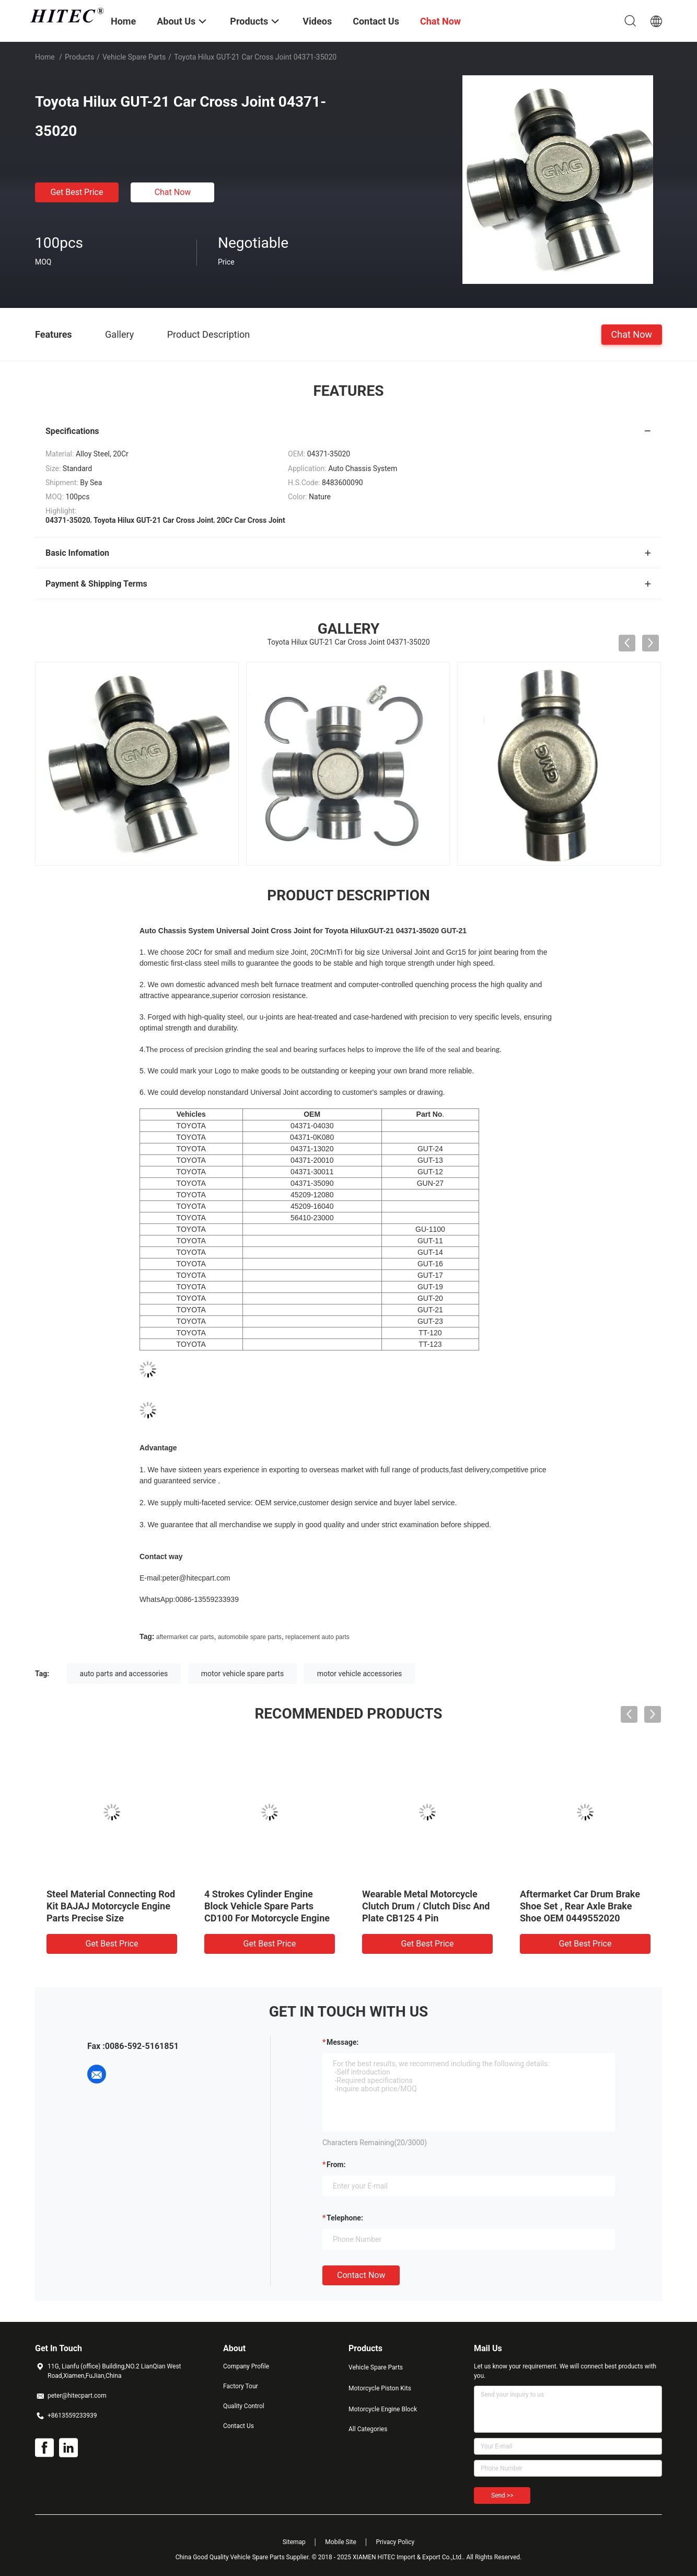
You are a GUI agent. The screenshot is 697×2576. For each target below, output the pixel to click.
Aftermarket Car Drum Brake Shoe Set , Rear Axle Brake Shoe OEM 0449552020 (580, 1906)
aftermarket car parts (185, 1637)
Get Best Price (77, 192)
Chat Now (173, 192)
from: (336, 2164)
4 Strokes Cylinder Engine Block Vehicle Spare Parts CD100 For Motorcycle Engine (267, 1906)
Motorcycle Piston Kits (379, 2388)
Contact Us (238, 2426)
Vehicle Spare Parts (134, 57)
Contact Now (361, 2275)
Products (79, 57)
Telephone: (345, 2218)
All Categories (367, 2429)
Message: (342, 2042)
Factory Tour (240, 2386)
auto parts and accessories (124, 1673)
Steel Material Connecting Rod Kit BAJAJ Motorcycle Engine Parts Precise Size (111, 1906)
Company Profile (246, 2366)
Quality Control (243, 2406)
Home (45, 57)
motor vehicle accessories (359, 1673)
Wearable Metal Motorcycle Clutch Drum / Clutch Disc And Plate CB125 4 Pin (426, 1906)
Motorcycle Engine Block (382, 2409)
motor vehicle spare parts (242, 1673)
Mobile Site (340, 2542)
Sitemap (294, 2542)
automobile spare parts (250, 1637)
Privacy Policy (395, 2542)
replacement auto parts (317, 1637)
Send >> (502, 2495)
